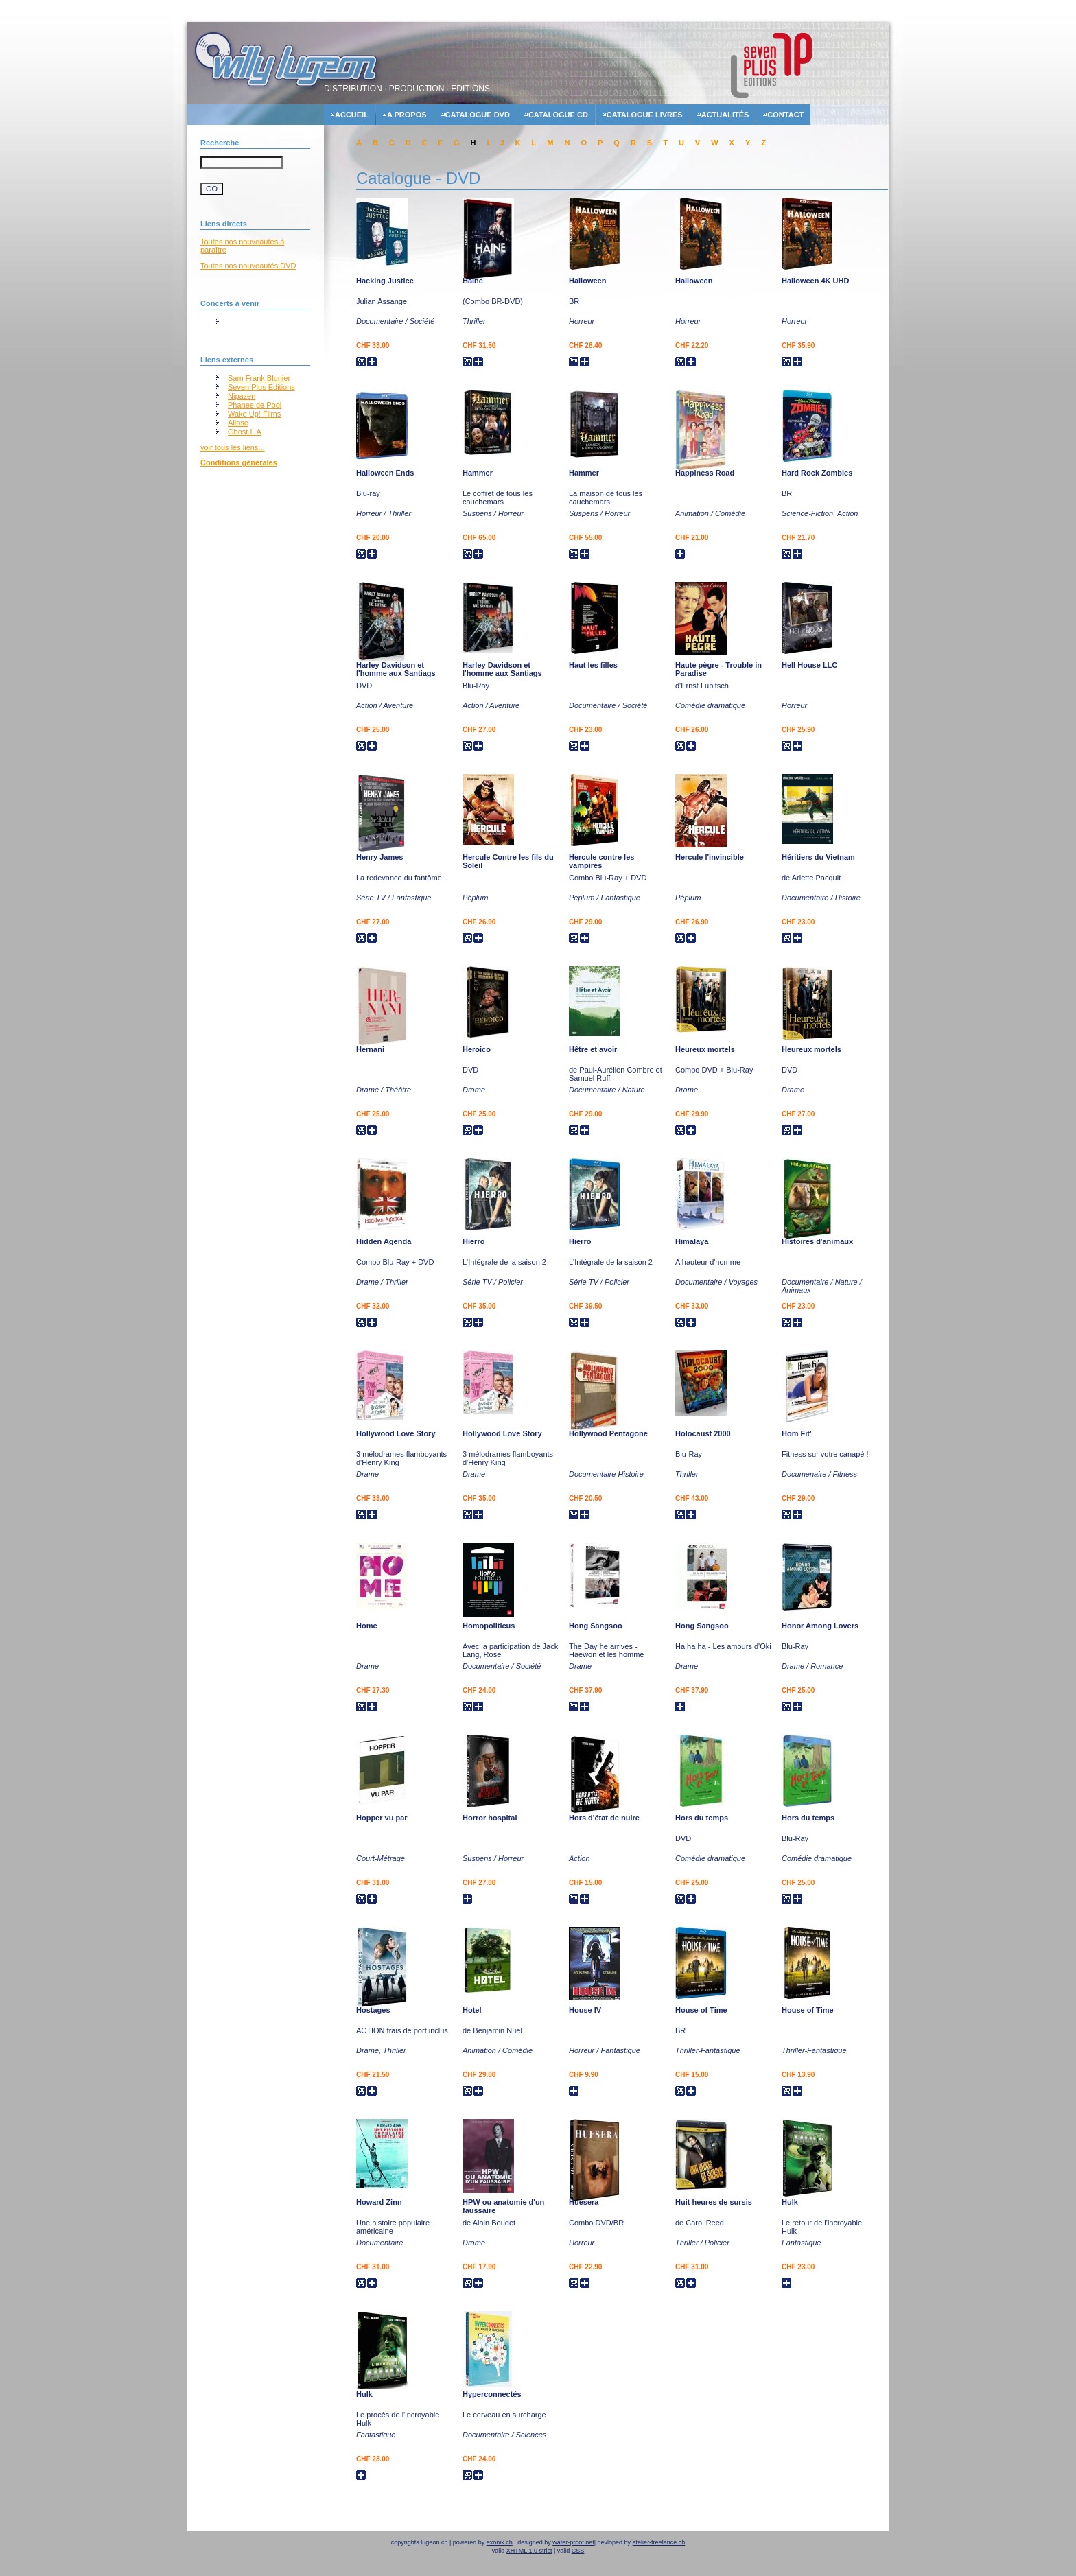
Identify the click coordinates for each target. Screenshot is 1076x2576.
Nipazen (241, 396)
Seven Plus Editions (261, 387)
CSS (578, 2550)
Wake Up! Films (254, 414)
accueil (352, 114)
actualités (725, 114)
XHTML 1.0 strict (529, 2550)
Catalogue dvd (477, 114)
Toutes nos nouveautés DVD (248, 265)
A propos (407, 114)
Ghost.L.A (244, 432)
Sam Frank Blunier (259, 378)
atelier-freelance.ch (659, 2542)
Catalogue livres (645, 114)
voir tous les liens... (232, 447)
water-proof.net (573, 2542)
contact (785, 114)
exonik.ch (500, 2542)
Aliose (238, 423)
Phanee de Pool (254, 405)
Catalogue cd (558, 114)
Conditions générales (238, 462)
